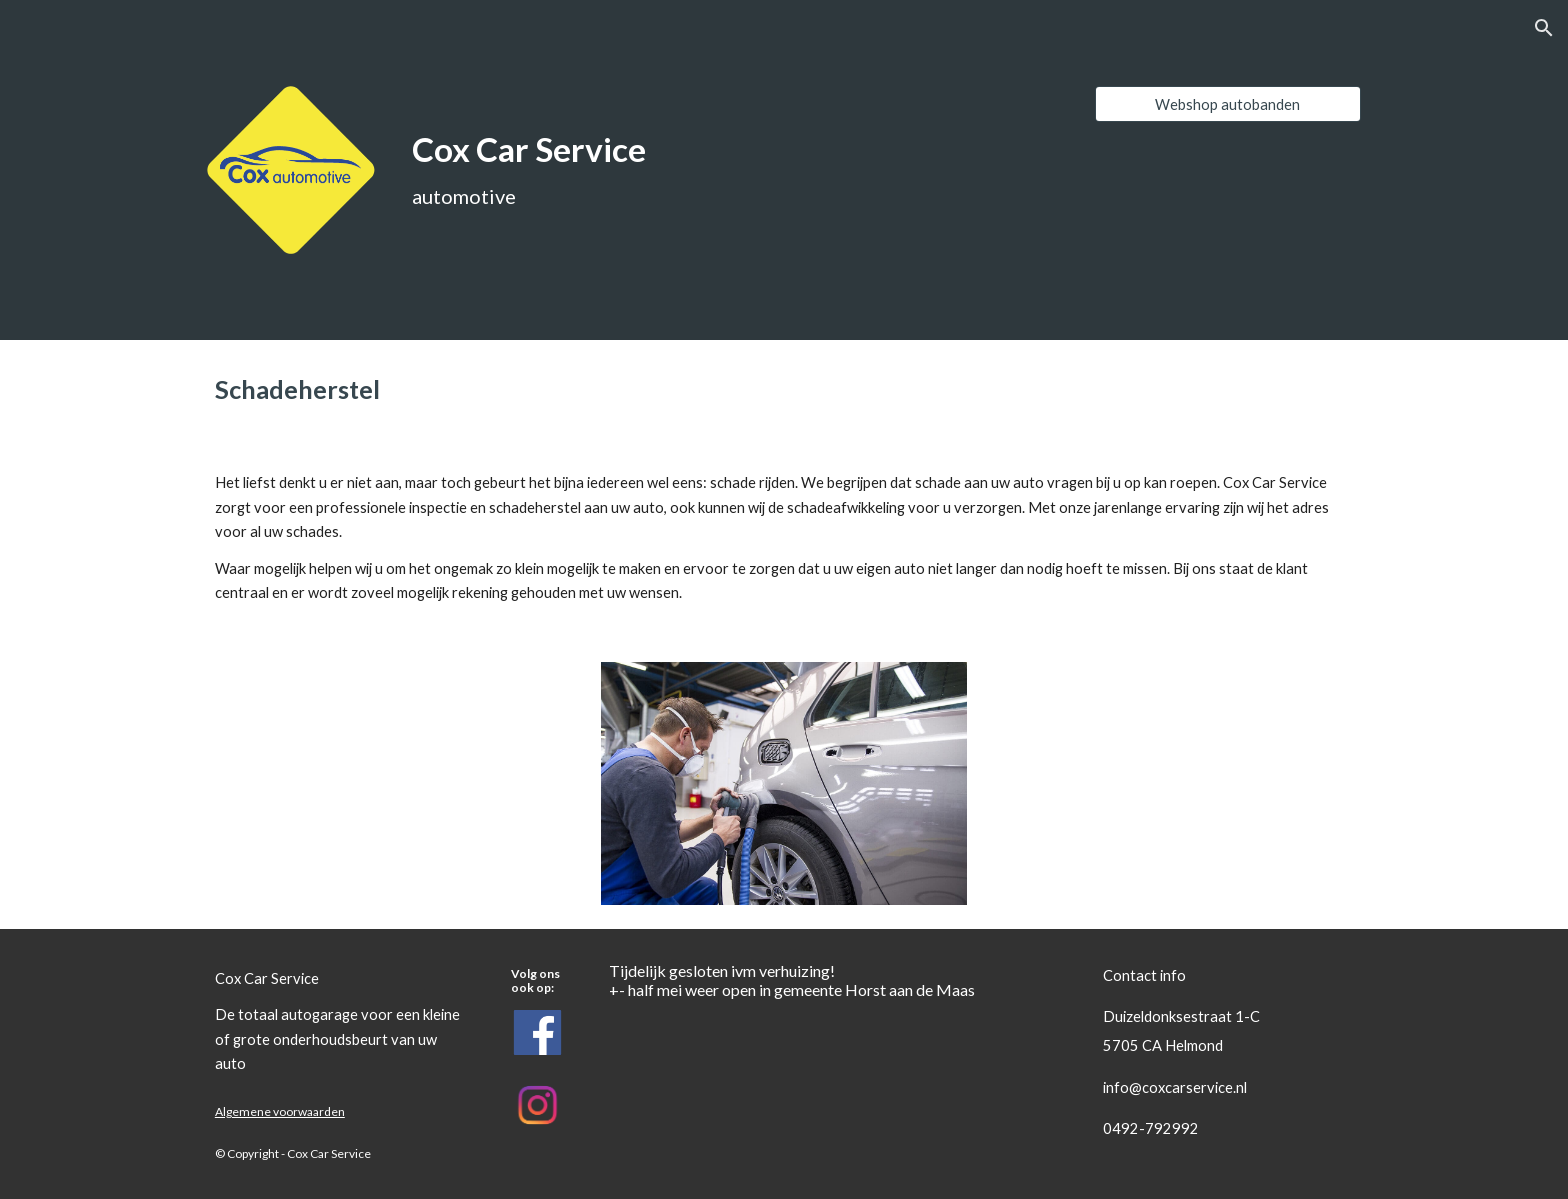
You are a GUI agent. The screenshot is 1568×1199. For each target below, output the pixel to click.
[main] (636, 151)
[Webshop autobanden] (1228, 104)
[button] (1544, 28)
